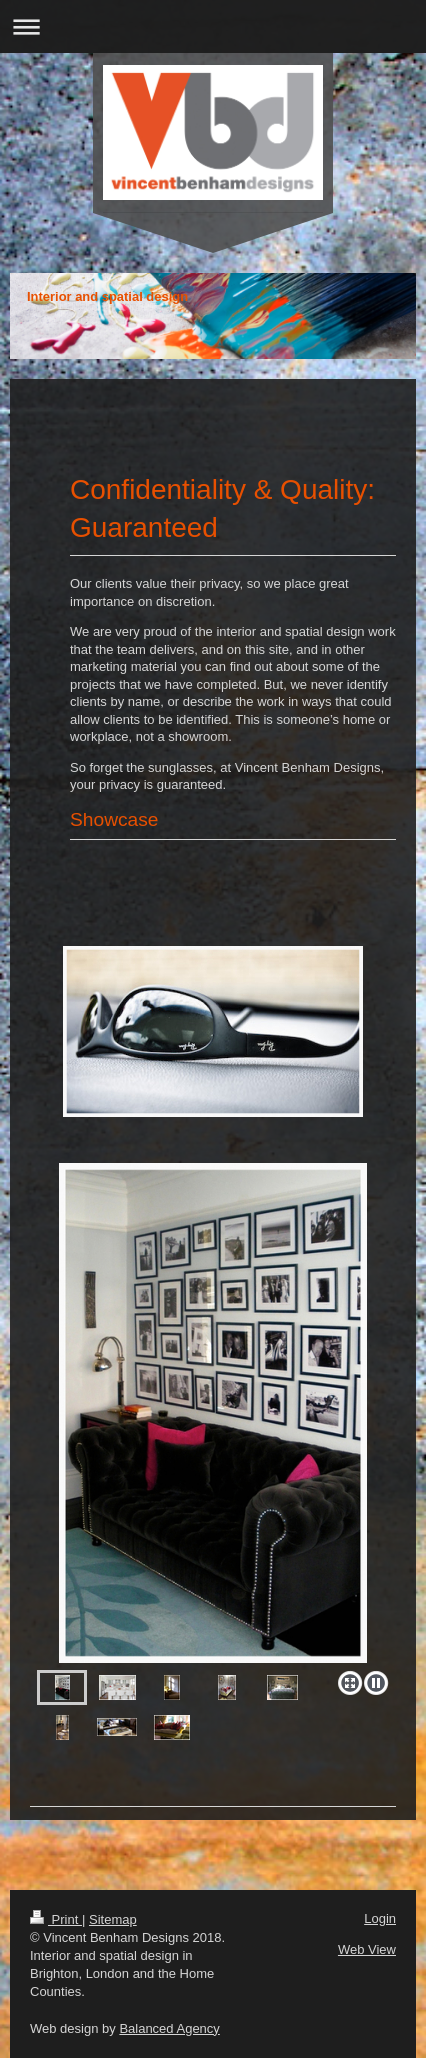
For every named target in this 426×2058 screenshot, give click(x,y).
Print (56, 1919)
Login (380, 1918)
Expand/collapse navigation (213, 26)
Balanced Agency (169, 2028)
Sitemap (113, 1919)
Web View (367, 1949)
